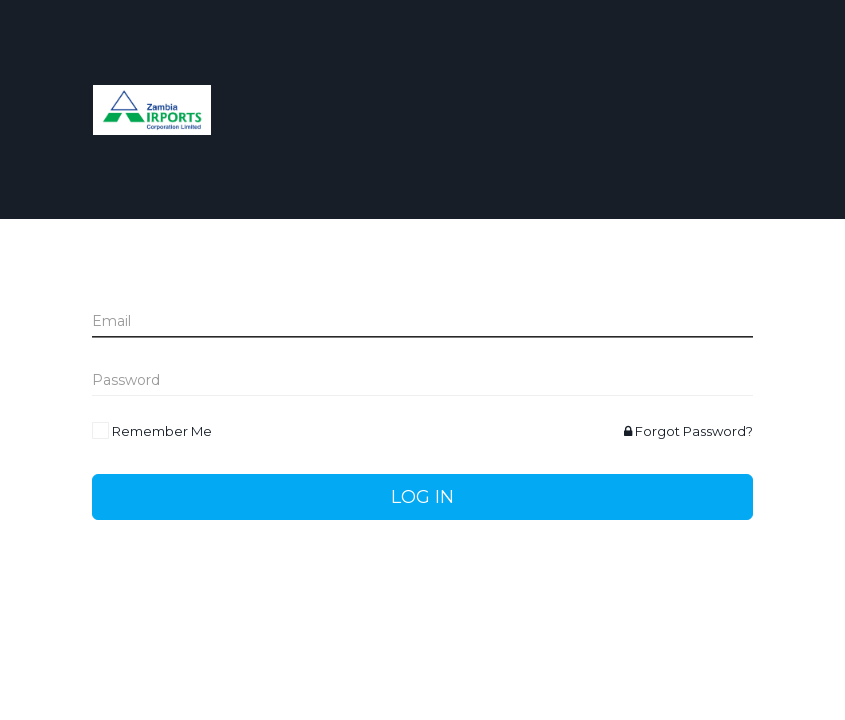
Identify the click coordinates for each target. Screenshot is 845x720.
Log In (422, 497)
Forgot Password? (688, 431)
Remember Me (162, 431)
